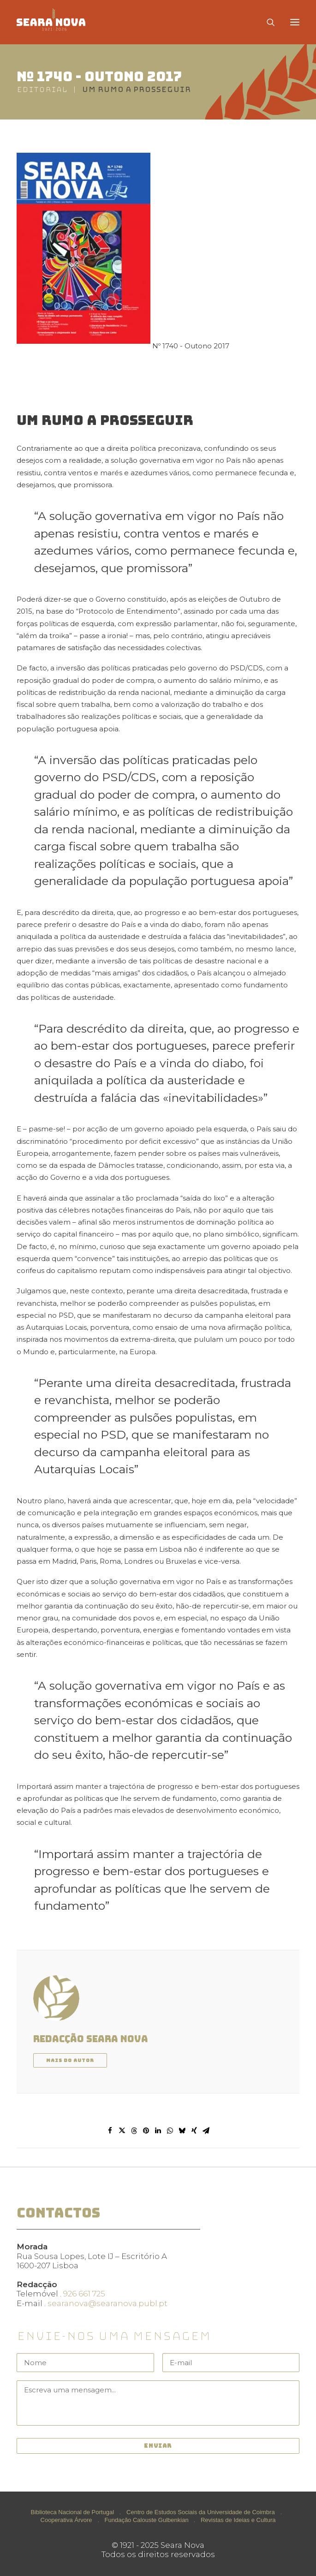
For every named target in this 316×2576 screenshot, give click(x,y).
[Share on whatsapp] (170, 2130)
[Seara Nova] (58, 22)
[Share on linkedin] (158, 2130)
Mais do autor (70, 2060)
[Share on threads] (134, 2130)
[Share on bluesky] (182, 2130)
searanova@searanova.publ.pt (107, 2303)
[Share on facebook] (110, 2130)
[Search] (266, 22)
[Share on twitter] (122, 2130)
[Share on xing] (194, 2130)
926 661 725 (84, 2293)
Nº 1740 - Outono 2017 (99, 76)
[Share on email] (206, 2130)
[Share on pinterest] (146, 2130)
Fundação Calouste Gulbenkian (147, 2519)
